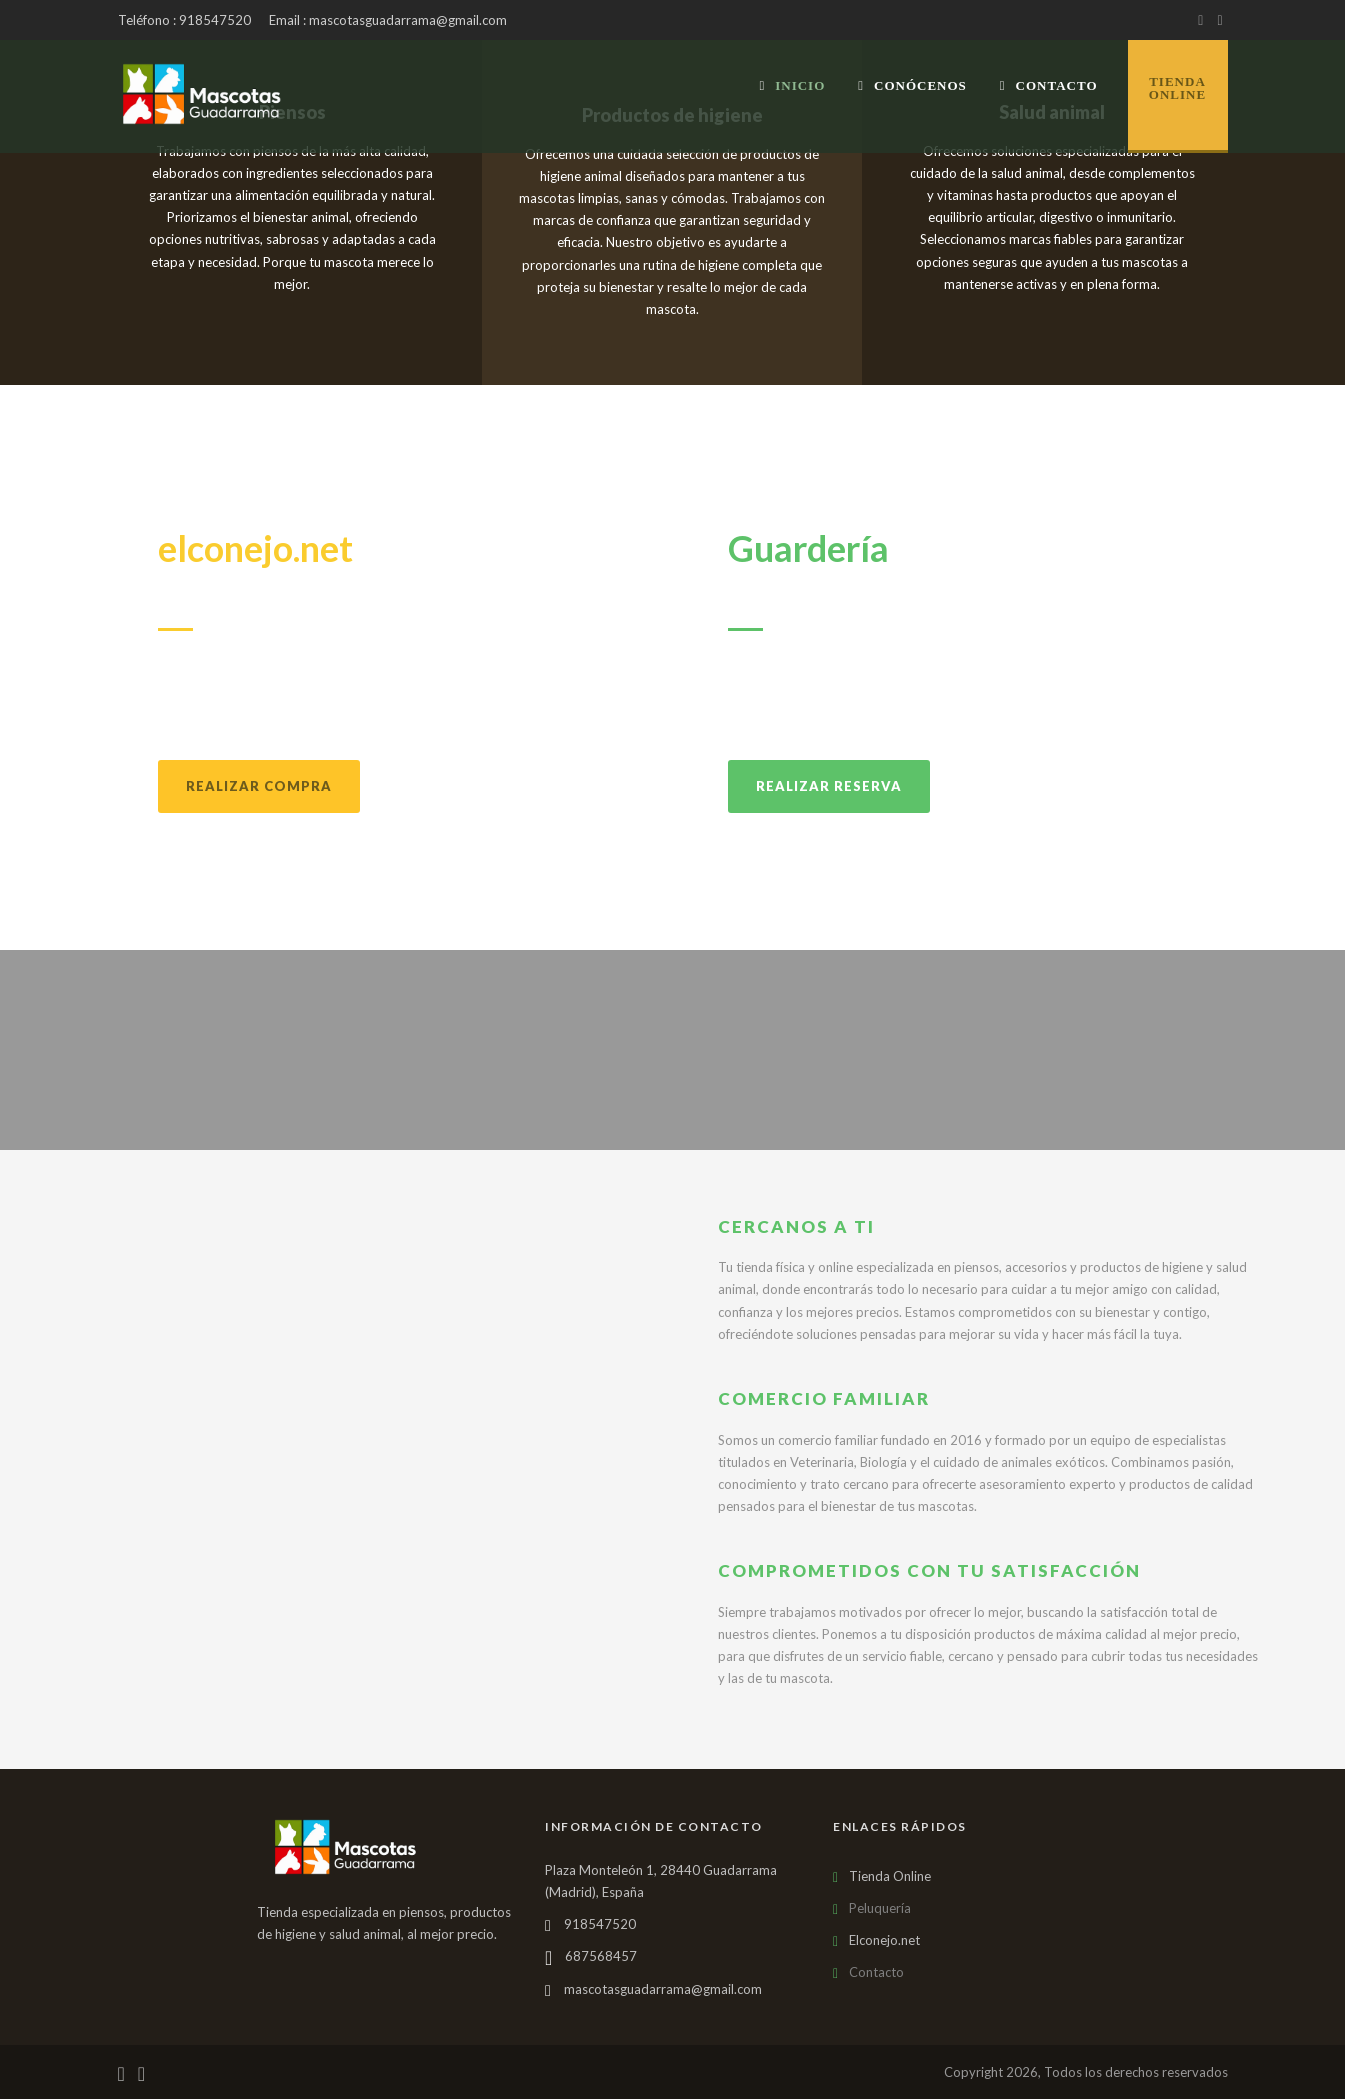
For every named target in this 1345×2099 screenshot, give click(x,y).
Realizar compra (259, 786)
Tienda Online (890, 1876)
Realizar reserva (829, 786)
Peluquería (880, 1908)
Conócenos (912, 85)
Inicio (792, 85)
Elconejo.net (884, 1940)
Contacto (1049, 85)
